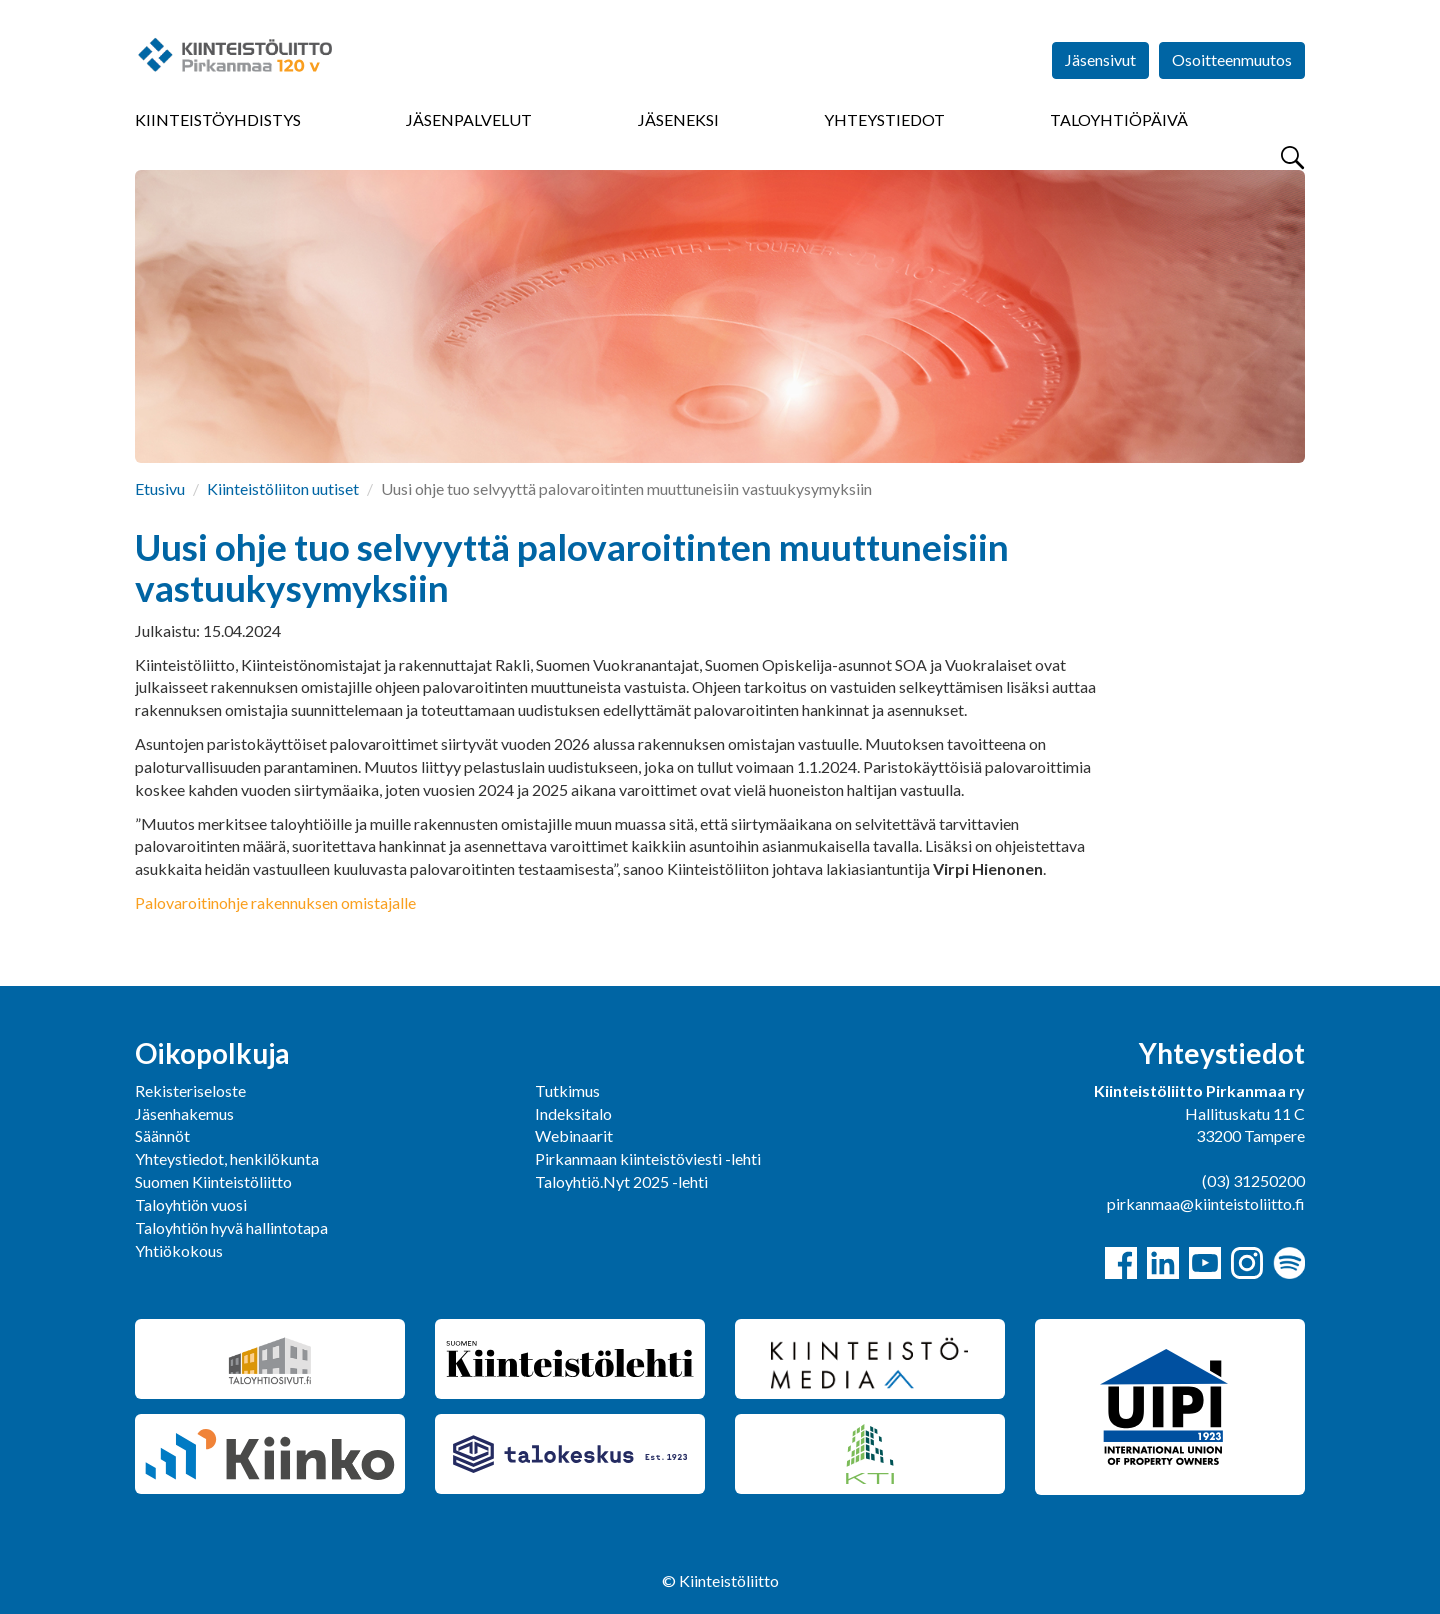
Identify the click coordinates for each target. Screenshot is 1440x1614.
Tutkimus (567, 1090)
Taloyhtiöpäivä (1119, 119)
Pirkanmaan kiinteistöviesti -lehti (648, 1158)
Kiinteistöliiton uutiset (283, 488)
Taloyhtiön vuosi (191, 1204)
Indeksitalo (573, 1113)
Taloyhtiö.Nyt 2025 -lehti (623, 1181)
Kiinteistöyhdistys (218, 119)
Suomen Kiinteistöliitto (213, 1181)
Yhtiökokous (179, 1250)
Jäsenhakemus (184, 1113)
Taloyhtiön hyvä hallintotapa (231, 1227)
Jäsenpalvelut (469, 119)
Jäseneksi (678, 119)
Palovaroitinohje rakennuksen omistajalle (275, 902)
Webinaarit (574, 1135)
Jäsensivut (1100, 59)
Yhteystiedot (884, 119)
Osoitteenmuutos (1232, 59)
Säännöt (162, 1135)
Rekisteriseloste (190, 1090)
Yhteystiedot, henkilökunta (227, 1158)
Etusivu (160, 488)
